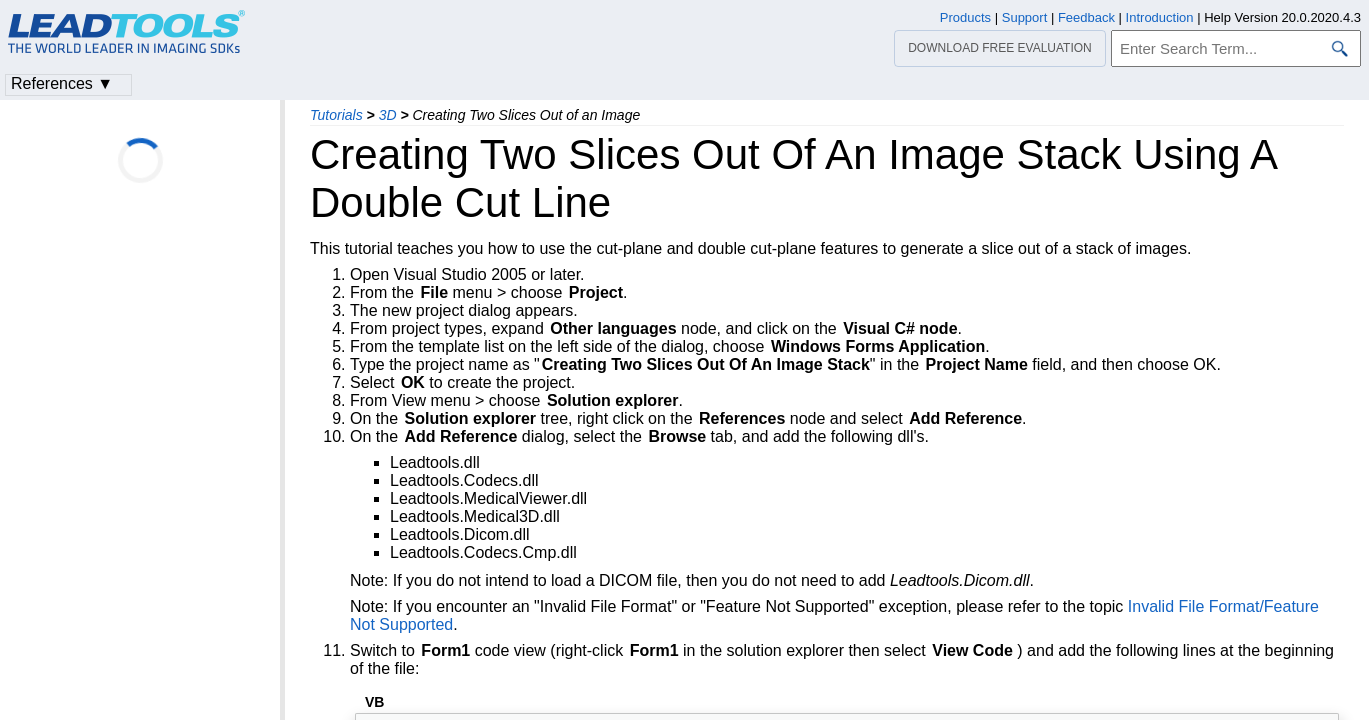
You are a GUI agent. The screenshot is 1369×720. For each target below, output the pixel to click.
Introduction (1160, 17)
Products (965, 17)
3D (388, 115)
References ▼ (62, 83)
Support (1025, 17)
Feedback (1086, 17)
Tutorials (336, 115)
